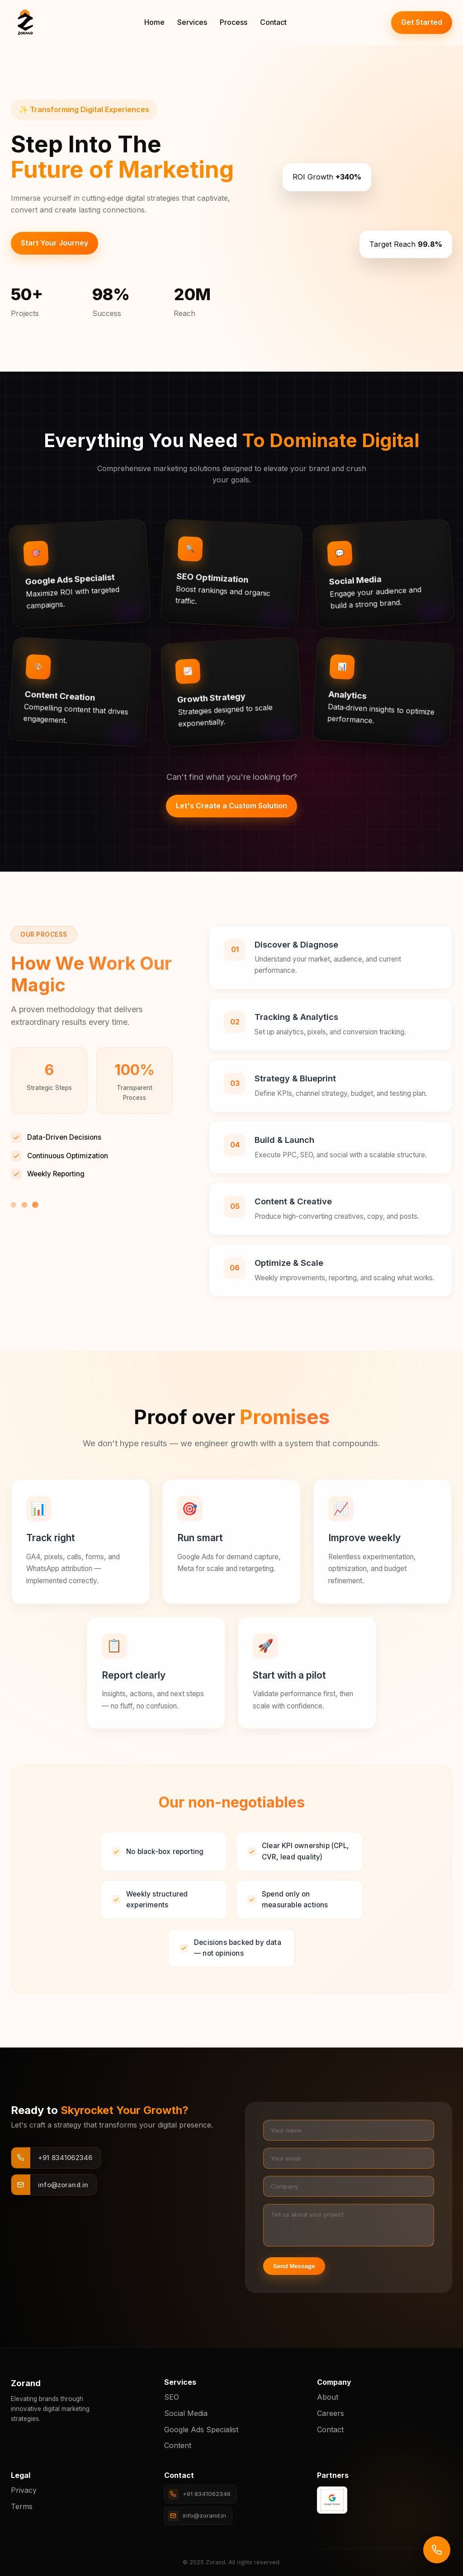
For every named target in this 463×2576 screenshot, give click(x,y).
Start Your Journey (54, 242)
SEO (171, 2396)
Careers (330, 2413)
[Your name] (348, 2130)
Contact (273, 22)
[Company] (348, 2186)
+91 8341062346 (199, 2494)
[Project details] (348, 2225)
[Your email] (348, 2158)
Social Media (186, 2413)
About (327, 2396)
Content (177, 2445)
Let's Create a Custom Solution (231, 805)
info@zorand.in (197, 2515)
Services (192, 22)
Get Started (421, 22)
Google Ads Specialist (201, 2429)
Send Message (294, 2266)
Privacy (24, 2490)
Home (154, 22)
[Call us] (436, 2549)
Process (233, 22)
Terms (22, 2506)
